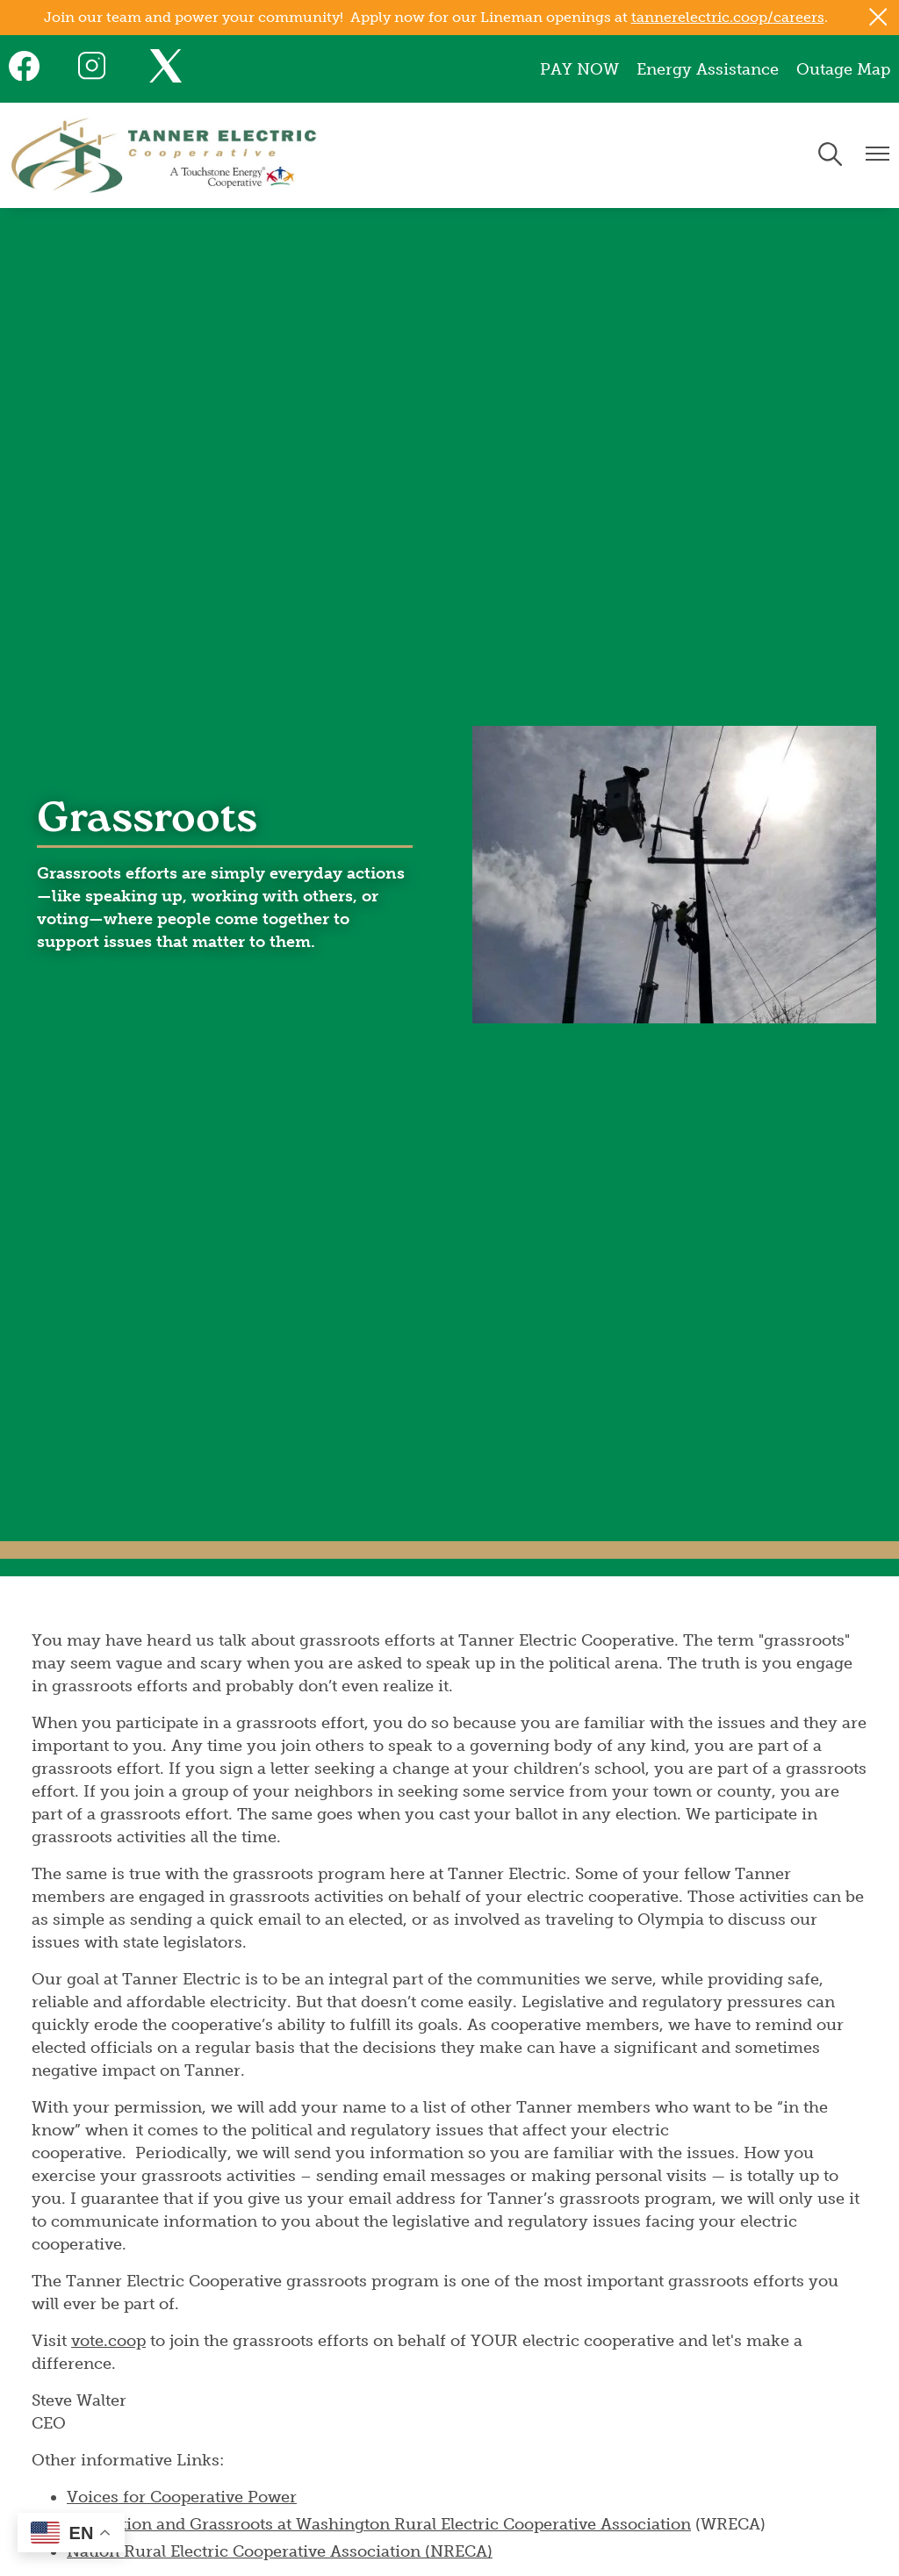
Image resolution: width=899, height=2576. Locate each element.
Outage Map (843, 69)
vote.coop (108, 2340)
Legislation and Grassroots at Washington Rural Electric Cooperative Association (379, 2524)
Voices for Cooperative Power (182, 2497)
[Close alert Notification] (878, 17)
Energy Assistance (707, 69)
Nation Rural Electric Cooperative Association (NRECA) (280, 2551)
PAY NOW (579, 69)
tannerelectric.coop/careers (727, 17)
